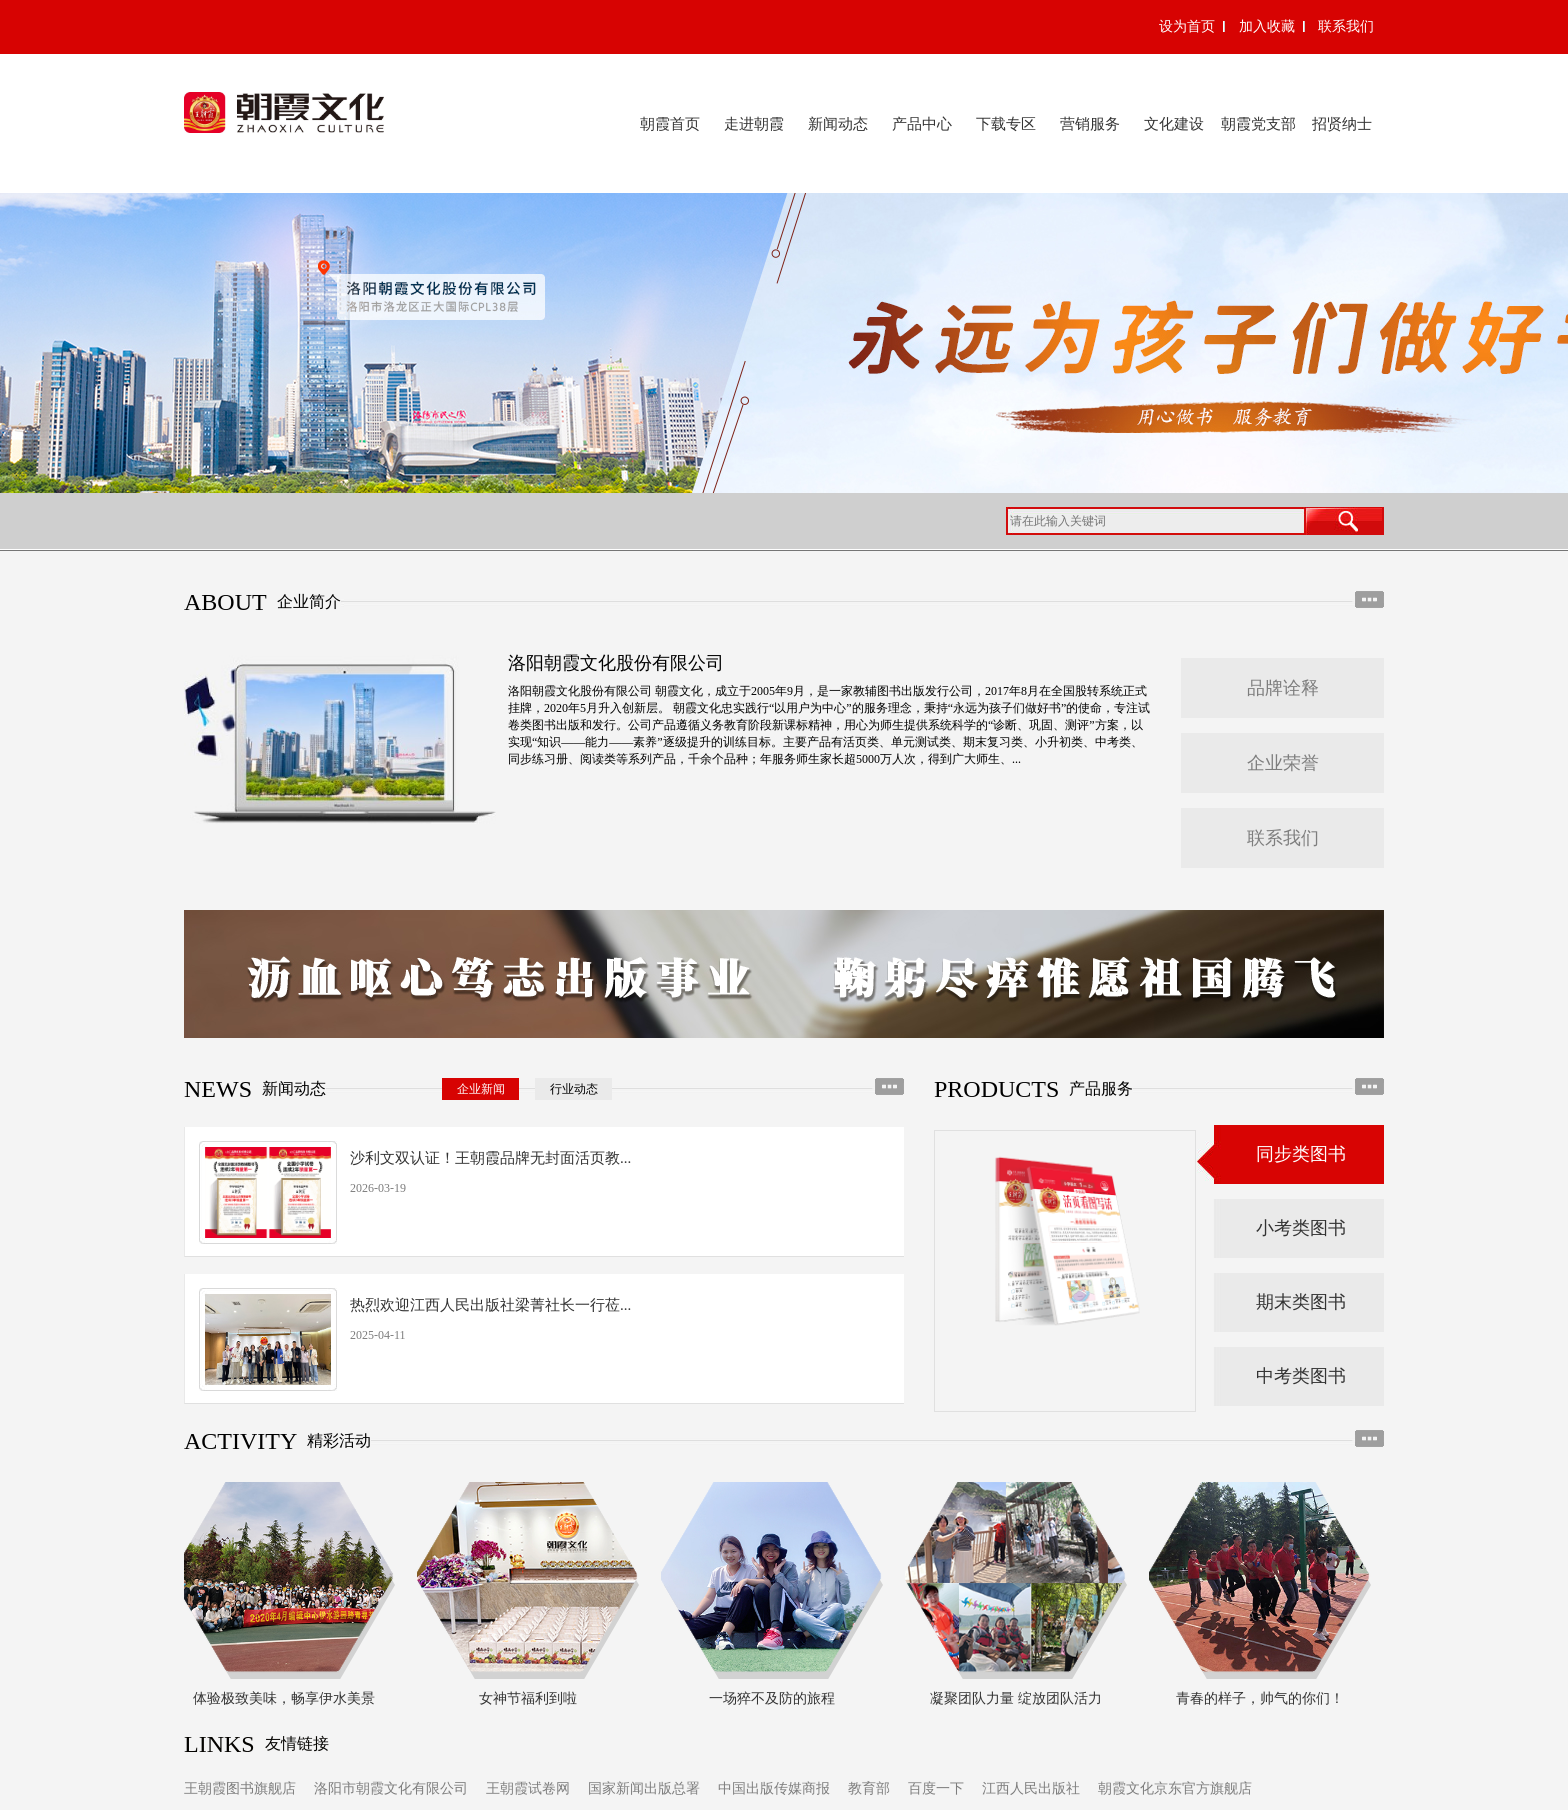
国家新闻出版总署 (644, 1788)
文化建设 (1174, 124)
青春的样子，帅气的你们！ (1263, 1698)
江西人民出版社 (1031, 1788)
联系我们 (1346, 26)
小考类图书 (1301, 1228)
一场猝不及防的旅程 (775, 1698)
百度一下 (936, 1788)
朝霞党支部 (1258, 124)
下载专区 (1006, 124)
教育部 (869, 1788)
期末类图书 (1301, 1302)
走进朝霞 (754, 124)
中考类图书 (1301, 1376)
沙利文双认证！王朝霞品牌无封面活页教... (490, 1158)
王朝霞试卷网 (528, 1788)
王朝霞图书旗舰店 (240, 1788)
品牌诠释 (1283, 688)
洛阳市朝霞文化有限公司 (391, 1788)
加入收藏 (1267, 26)
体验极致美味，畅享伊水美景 (287, 1698)
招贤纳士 (1342, 124)
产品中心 (922, 124)
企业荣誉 (1283, 763)
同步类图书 (1301, 1154)
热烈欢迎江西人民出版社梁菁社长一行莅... (490, 1305)
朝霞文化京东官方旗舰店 (1175, 1788)
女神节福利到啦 (531, 1698)
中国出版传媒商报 (774, 1788)
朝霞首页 (670, 124)
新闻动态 (838, 124)
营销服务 (1090, 124)
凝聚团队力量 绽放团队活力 (1019, 1698)
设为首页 (1187, 26)
